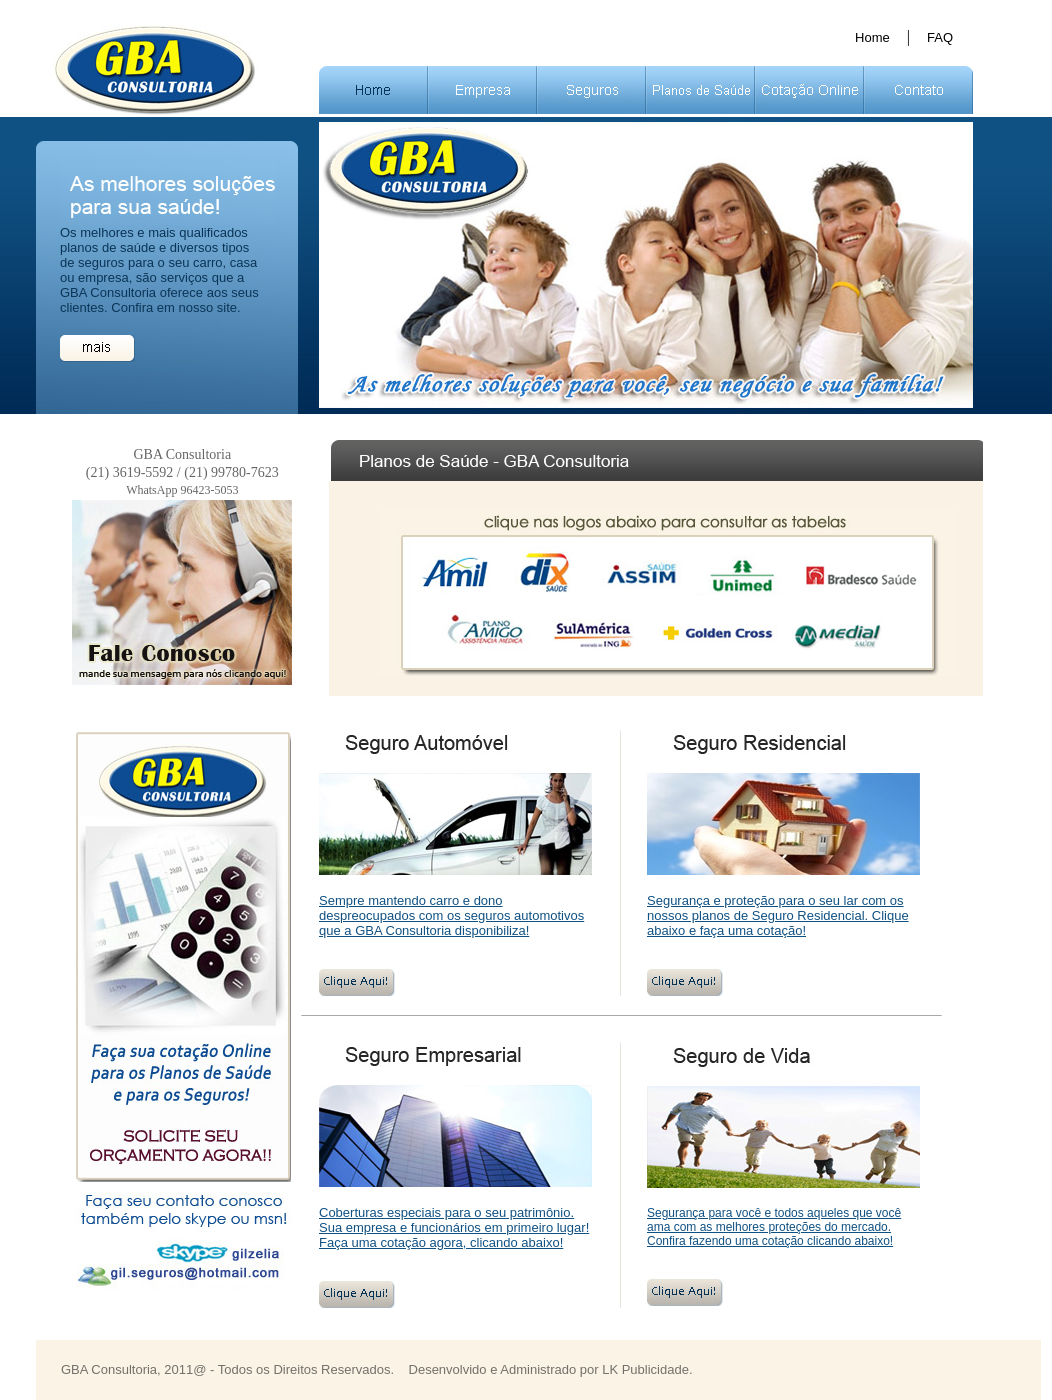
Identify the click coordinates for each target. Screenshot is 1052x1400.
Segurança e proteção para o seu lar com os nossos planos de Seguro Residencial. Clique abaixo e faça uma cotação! (778, 915)
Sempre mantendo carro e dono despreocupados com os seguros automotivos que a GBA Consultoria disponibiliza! (451, 915)
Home (872, 37)
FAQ (940, 37)
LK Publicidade (645, 1369)
